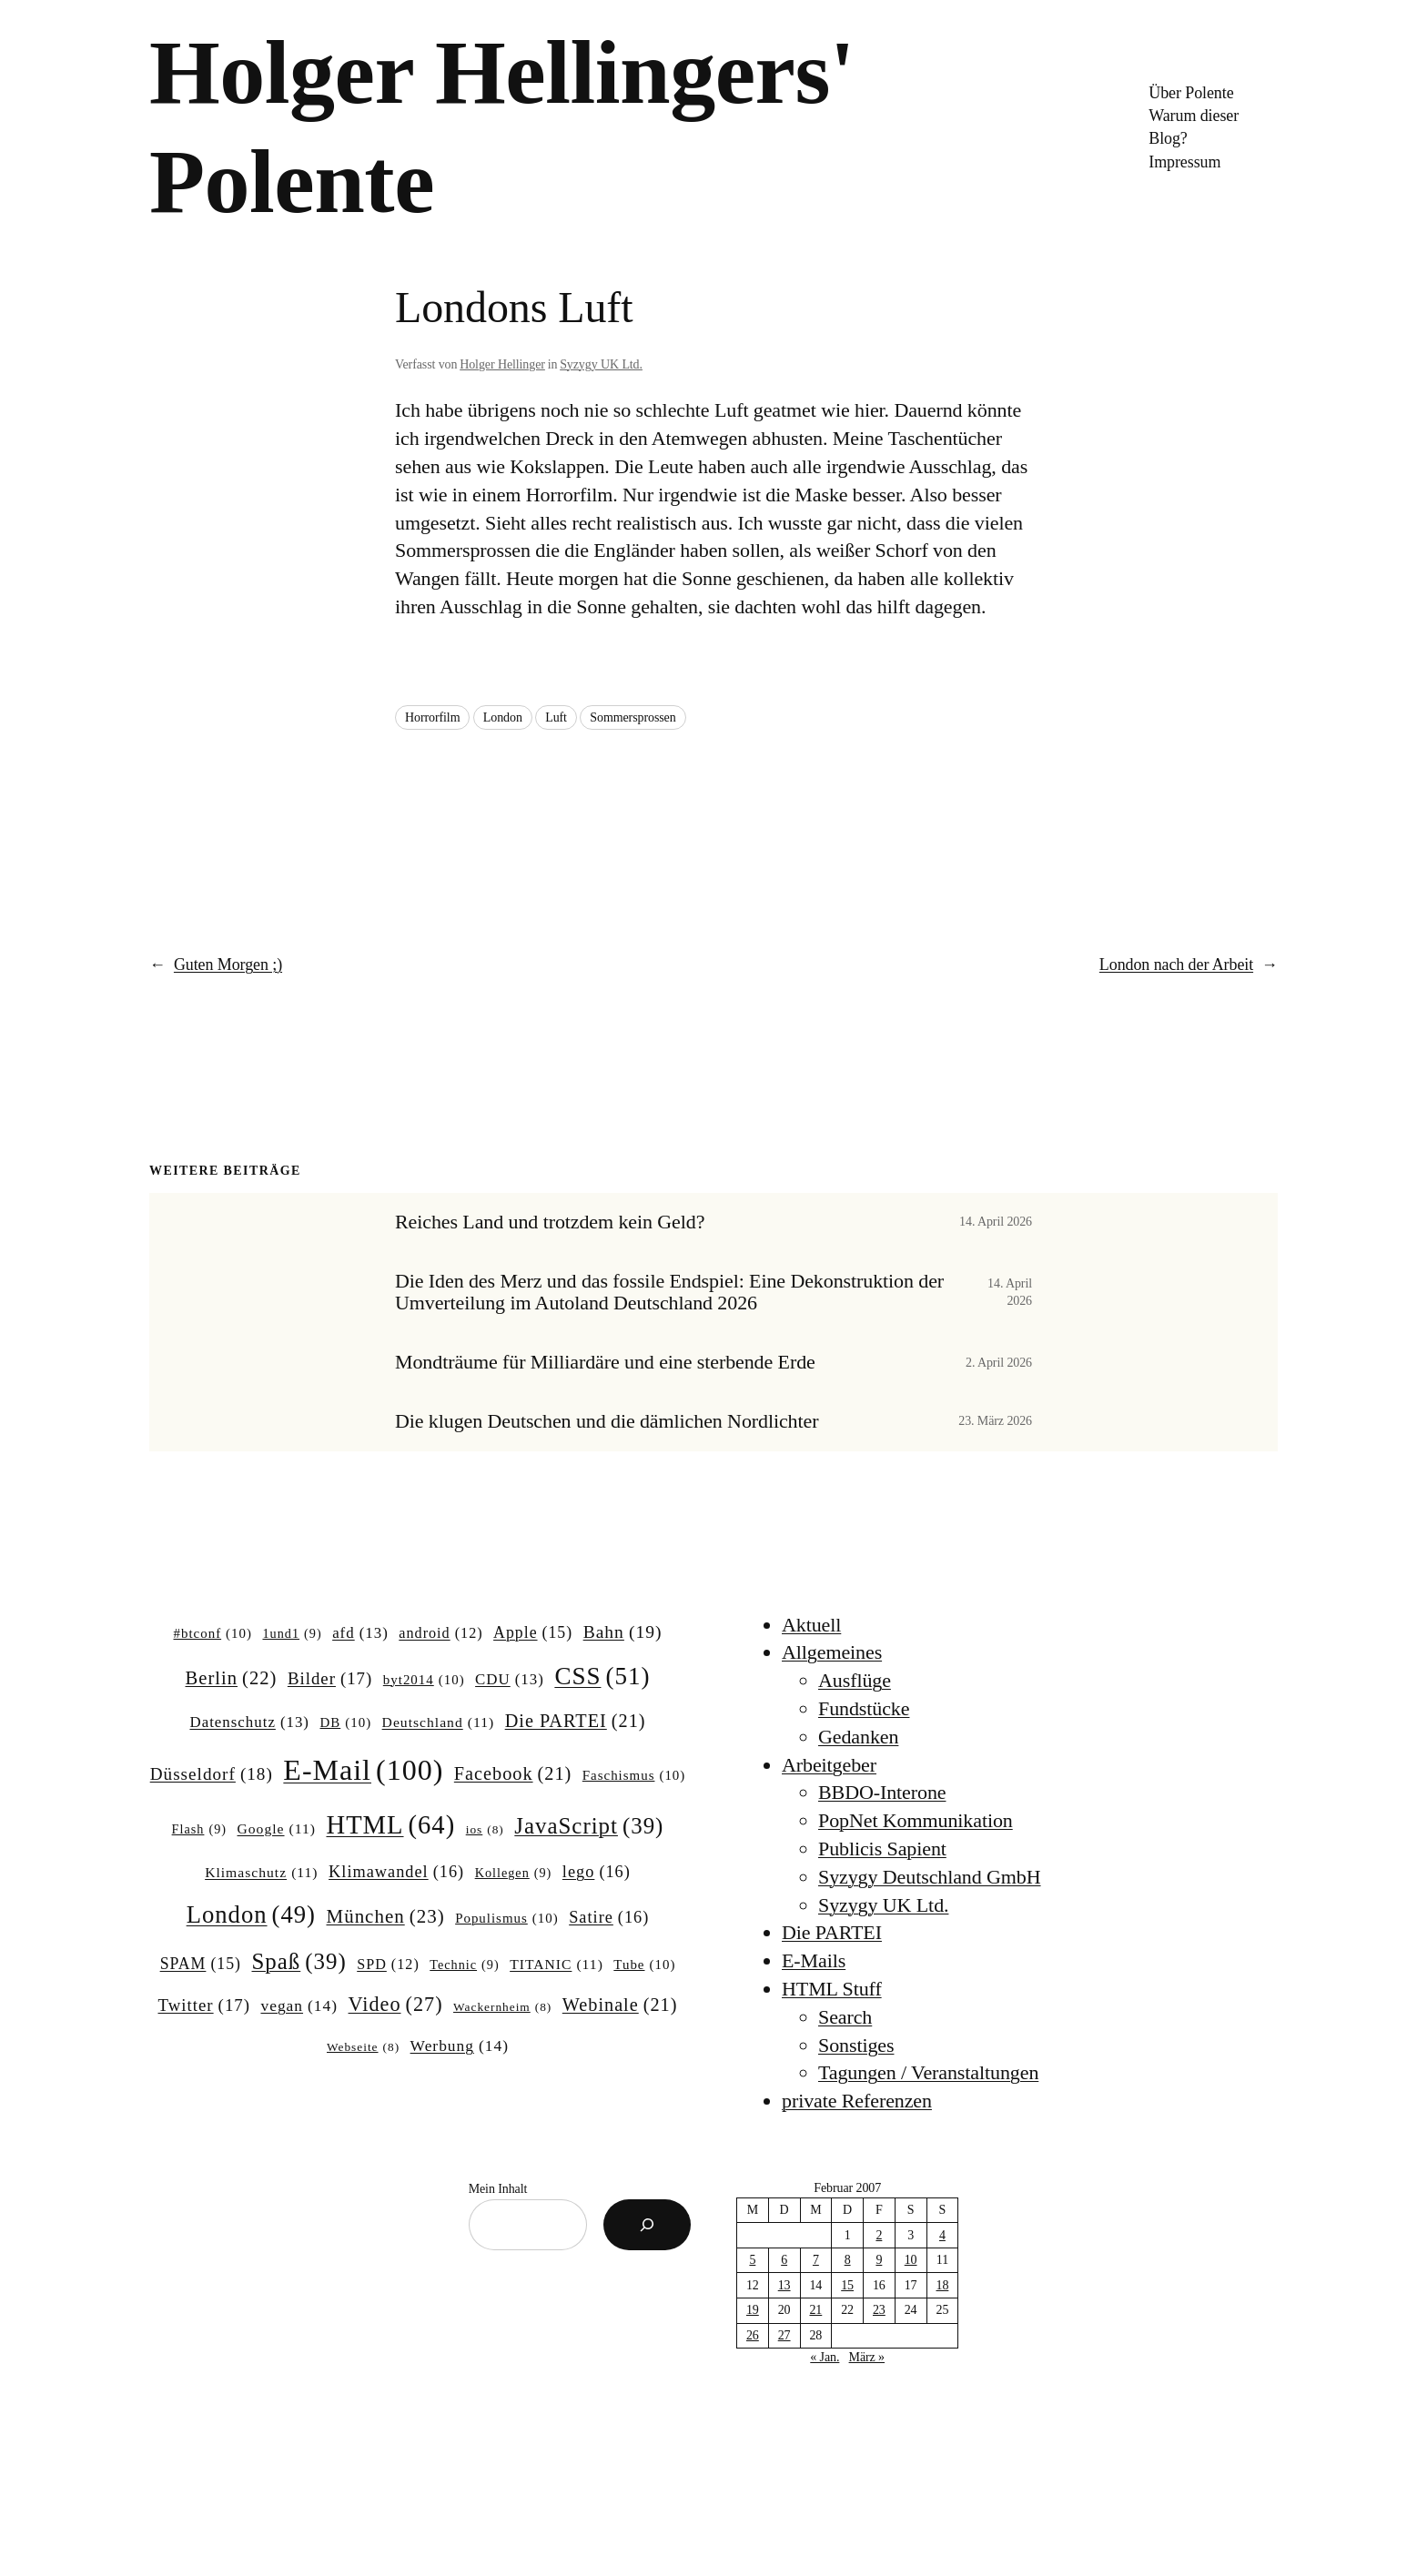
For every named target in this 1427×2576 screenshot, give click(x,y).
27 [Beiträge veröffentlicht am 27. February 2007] (784, 2335)
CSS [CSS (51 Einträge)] (602, 1676)
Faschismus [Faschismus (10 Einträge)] (634, 1776)
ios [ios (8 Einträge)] (485, 1830)
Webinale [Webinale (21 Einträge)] (620, 2005)
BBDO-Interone (882, 1792)
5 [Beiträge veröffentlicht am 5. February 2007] (752, 2260)
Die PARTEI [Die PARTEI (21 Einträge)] (575, 1721)
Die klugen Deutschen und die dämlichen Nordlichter (606, 1421)
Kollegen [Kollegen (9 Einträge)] (513, 1872)
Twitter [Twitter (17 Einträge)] (204, 2005)
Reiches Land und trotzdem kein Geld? (549, 1222)
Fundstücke (863, 1708)
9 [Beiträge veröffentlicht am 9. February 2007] (878, 2260)
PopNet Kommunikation (915, 1820)
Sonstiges (856, 2045)
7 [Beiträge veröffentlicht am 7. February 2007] (816, 2260)
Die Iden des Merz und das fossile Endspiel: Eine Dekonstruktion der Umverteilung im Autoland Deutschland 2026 (669, 1292)
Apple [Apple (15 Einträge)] (532, 1633)
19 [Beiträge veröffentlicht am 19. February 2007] (752, 2310)
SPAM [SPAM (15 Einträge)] (200, 1964)
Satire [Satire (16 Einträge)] (609, 1918)
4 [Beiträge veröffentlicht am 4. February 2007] (942, 2235)
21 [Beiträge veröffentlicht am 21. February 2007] (815, 2310)
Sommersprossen (632, 717)
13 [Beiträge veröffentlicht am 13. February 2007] (784, 2285)
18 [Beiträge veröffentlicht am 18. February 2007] (942, 2285)
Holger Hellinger (502, 364)
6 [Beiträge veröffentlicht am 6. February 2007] (784, 2260)
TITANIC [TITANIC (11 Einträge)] (556, 1964)
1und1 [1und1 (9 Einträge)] (291, 1633)
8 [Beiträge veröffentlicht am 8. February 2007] (848, 2260)
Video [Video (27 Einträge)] (396, 2005)
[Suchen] (647, 2224)
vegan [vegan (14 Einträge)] (299, 2006)
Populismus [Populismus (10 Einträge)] (507, 1919)
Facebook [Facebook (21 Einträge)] (513, 1774)
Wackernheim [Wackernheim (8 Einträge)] (502, 2007)
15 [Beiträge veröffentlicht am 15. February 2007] (847, 2285)
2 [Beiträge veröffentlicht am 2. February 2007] (878, 2235)
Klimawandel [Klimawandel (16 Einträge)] (396, 1872)
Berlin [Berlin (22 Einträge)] (232, 1678)
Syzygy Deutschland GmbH (929, 1876)
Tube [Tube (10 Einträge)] (644, 1965)
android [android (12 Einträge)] (440, 1633)
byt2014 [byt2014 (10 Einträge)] (424, 1680)
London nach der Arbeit (1176, 964)
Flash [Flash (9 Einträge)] (199, 1829)
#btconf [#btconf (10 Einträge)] (213, 1634)
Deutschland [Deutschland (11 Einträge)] (438, 1722)
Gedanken (858, 1736)
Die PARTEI (832, 1932)
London (502, 717)
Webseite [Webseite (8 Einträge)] (363, 2048)
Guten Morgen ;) (228, 964)
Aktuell (811, 1624)
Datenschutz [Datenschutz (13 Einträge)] (249, 1722)
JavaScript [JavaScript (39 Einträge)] (588, 1826)
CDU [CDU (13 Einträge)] (509, 1679)
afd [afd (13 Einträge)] (360, 1633)
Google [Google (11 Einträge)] (277, 1828)
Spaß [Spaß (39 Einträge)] (299, 1962)
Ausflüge (854, 1680)
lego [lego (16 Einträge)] (596, 1872)
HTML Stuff (832, 1988)
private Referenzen (857, 2100)
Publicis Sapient (882, 1848)
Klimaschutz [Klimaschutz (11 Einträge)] (261, 1872)
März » (867, 2357)
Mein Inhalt (498, 2189)
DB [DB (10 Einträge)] (346, 1723)
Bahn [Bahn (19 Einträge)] (623, 1632)
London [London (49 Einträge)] (251, 1915)
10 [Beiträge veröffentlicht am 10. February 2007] (911, 2260)
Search (845, 2016)
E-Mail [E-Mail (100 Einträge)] (363, 1770)
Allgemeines (832, 1652)
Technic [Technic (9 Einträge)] (464, 1964)
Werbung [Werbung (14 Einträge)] (459, 2046)
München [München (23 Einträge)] (386, 1917)
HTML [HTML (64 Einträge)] (390, 1825)
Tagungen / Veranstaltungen (928, 2072)
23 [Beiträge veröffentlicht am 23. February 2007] (879, 2310)
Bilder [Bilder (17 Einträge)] (330, 1679)
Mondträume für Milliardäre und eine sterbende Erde (605, 1362)
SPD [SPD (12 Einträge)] (388, 1964)
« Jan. (824, 2357)
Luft (556, 717)
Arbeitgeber (829, 1764)
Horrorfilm (432, 717)
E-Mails (813, 1960)
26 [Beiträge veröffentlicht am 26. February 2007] (752, 2335)
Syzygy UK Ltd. (601, 364)
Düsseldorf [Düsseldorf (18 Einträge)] (211, 1774)
